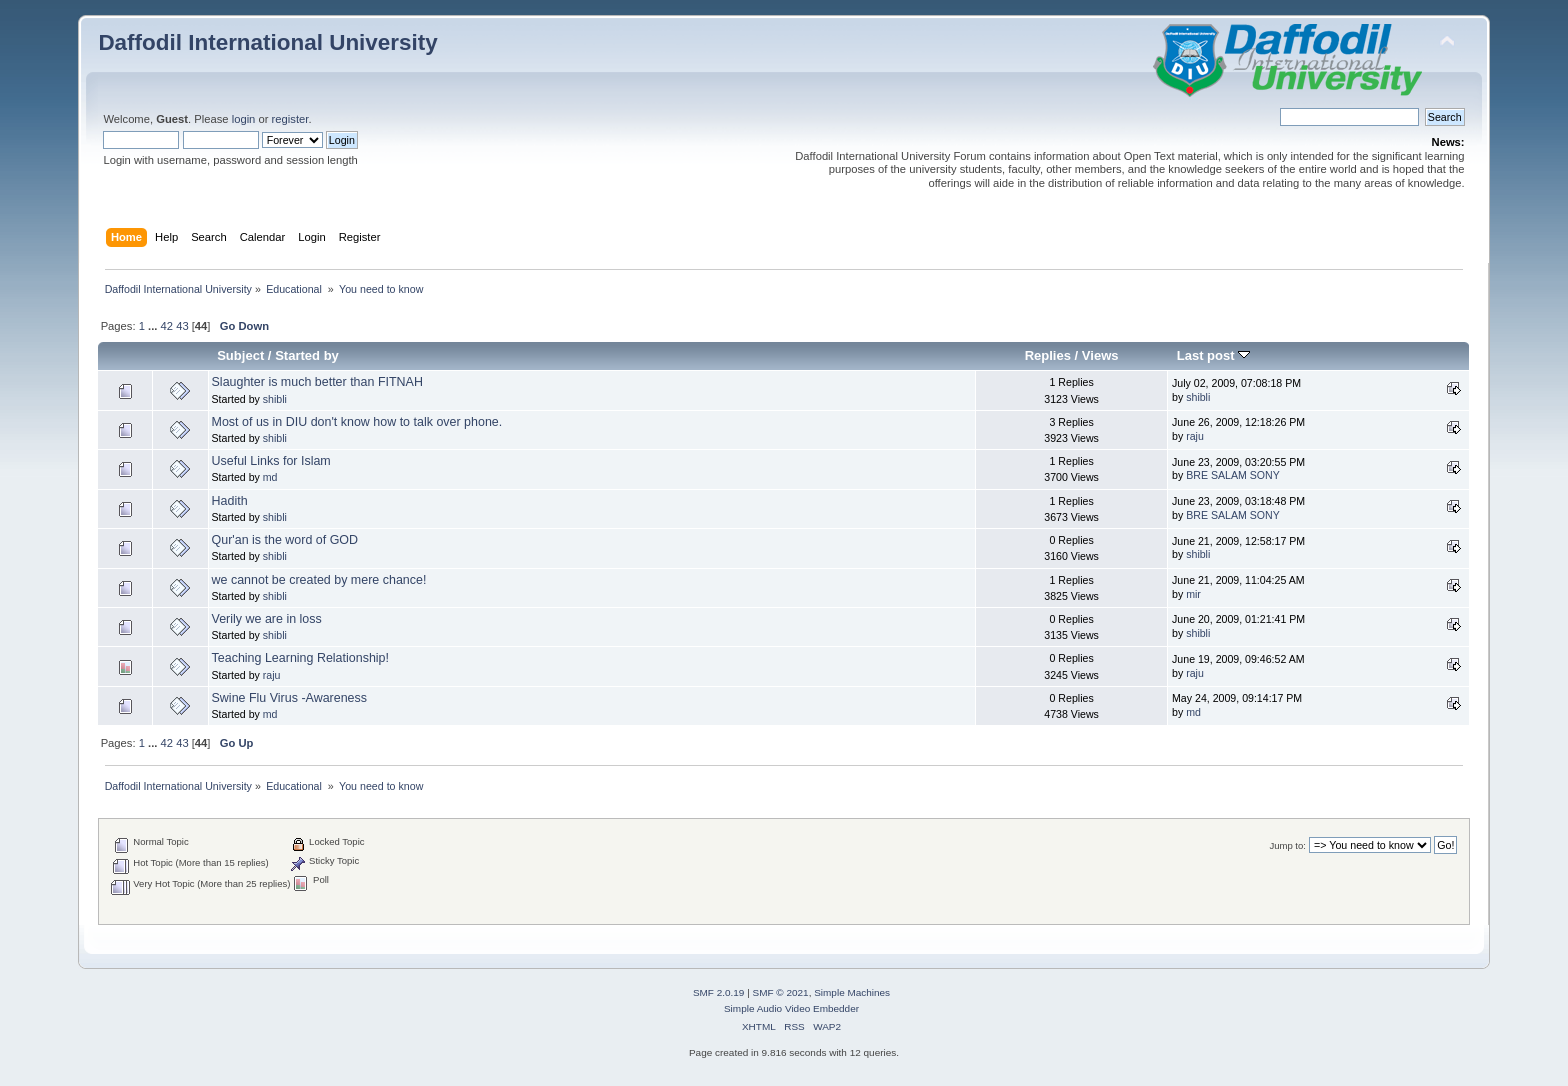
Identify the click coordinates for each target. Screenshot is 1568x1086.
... (154, 326)
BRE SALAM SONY (1233, 475)
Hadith (230, 501)
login (244, 119)
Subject (240, 355)
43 (182, 326)
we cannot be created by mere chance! (319, 580)
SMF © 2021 (781, 992)
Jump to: (1287, 845)
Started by (307, 355)
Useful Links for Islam (271, 461)
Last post (1214, 355)
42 (167, 326)
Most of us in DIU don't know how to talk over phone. (357, 422)
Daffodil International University (267, 42)
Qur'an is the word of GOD (285, 540)
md (270, 477)
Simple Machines (852, 992)
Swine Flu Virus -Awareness (289, 698)
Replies (1048, 355)
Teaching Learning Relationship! (300, 658)
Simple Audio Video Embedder (791, 1008)
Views (1100, 355)
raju (1195, 436)
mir (1193, 594)
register (290, 119)
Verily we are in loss (267, 619)
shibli (275, 399)
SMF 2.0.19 (719, 992)
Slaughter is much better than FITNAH (317, 382)
